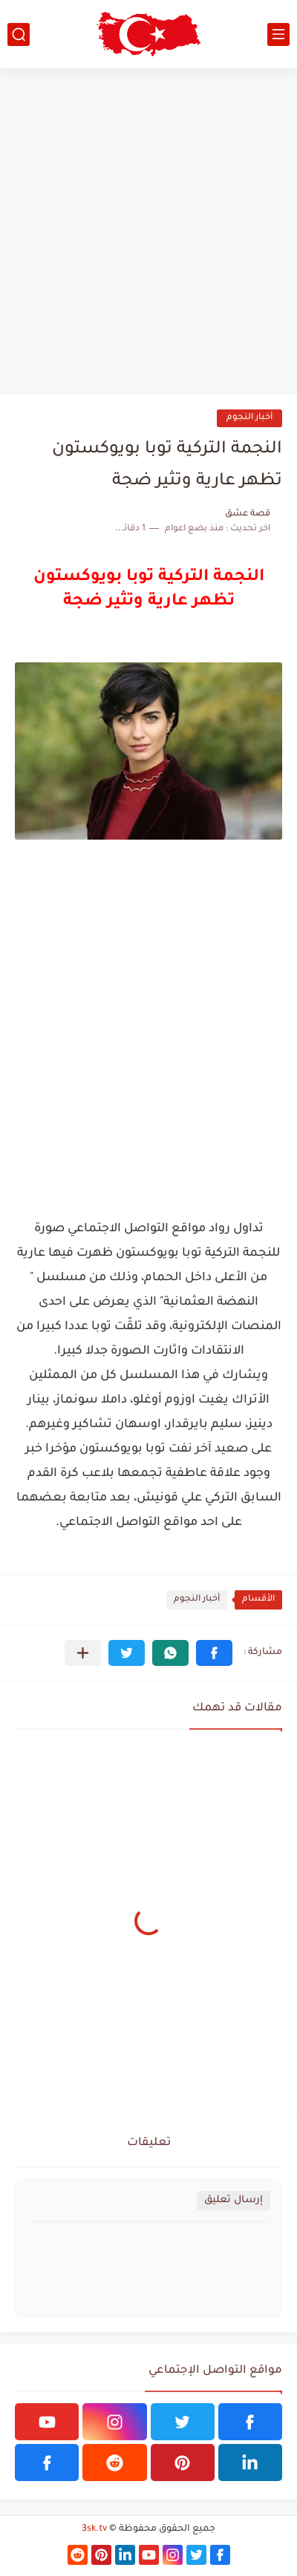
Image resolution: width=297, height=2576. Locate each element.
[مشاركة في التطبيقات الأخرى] (83, 1653)
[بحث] (18, 34)
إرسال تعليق (233, 2200)
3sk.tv (94, 2529)
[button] (214, 1653)
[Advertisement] (148, 231)
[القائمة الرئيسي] (278, 34)
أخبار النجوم (249, 418)
